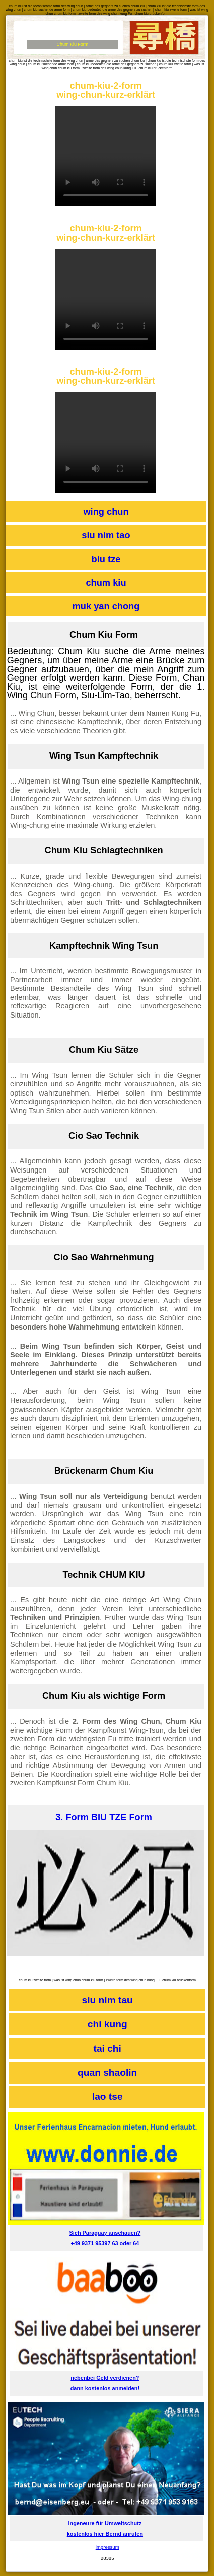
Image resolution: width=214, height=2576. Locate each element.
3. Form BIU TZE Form (103, 1817)
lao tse (107, 2096)
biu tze (106, 559)
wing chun (105, 511)
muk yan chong (106, 606)
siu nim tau (107, 2000)
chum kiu (106, 582)
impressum (107, 2547)
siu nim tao (106, 535)
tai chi (107, 2048)
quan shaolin (107, 2072)
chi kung (107, 2024)
